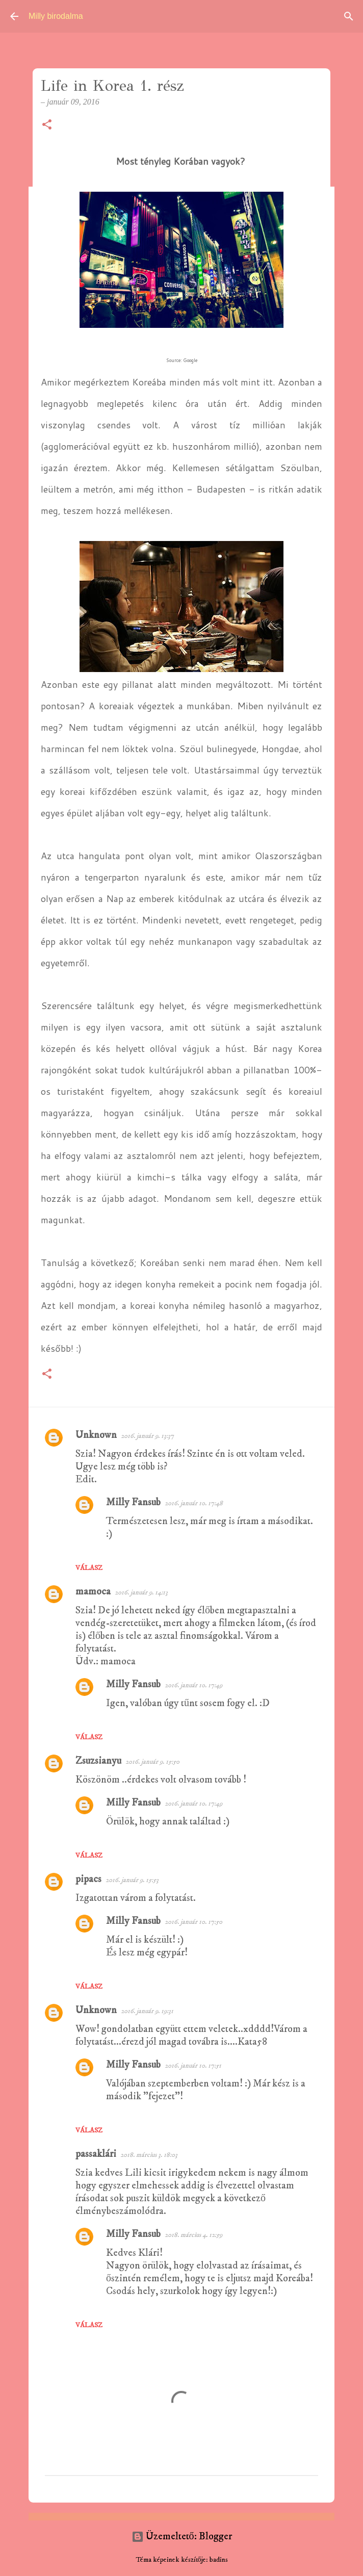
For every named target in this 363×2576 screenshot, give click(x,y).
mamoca (93, 1591)
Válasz (88, 1568)
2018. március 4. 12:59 (193, 2235)
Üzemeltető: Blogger (182, 2536)
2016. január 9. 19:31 (147, 2011)
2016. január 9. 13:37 (147, 1436)
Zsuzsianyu (98, 1761)
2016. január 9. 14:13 (141, 1592)
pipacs (88, 1879)
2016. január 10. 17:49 (193, 1685)
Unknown (96, 1435)
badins (219, 2559)
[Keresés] (349, 16)
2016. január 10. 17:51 (193, 2066)
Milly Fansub (133, 1502)
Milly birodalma (56, 16)
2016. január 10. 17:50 (193, 1922)
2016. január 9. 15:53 (132, 1880)
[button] (47, 125)
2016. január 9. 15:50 (152, 1762)
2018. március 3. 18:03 (148, 2155)
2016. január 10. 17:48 (194, 1503)
